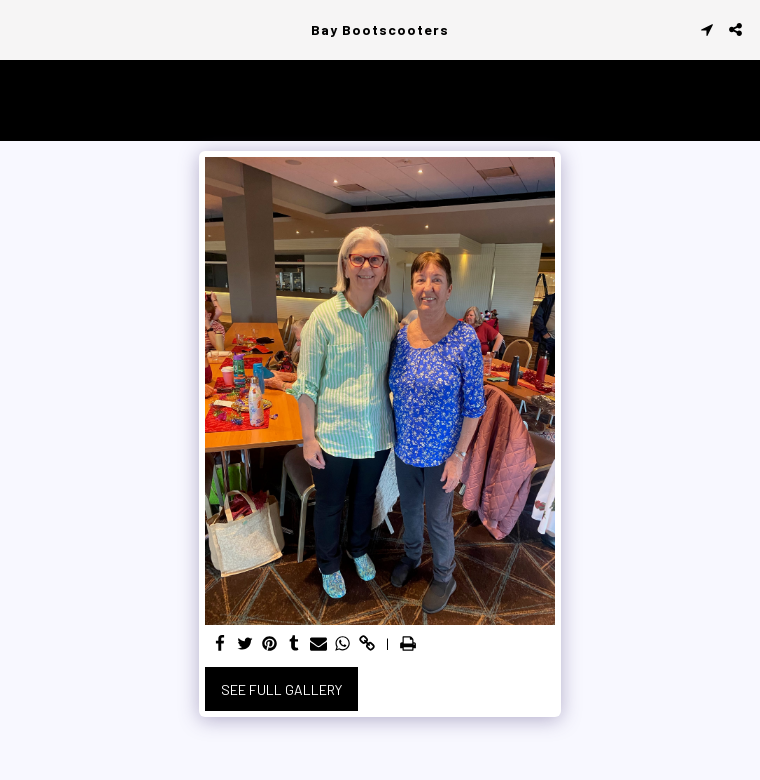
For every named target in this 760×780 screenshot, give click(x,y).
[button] (22, 29)
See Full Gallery (281, 689)
